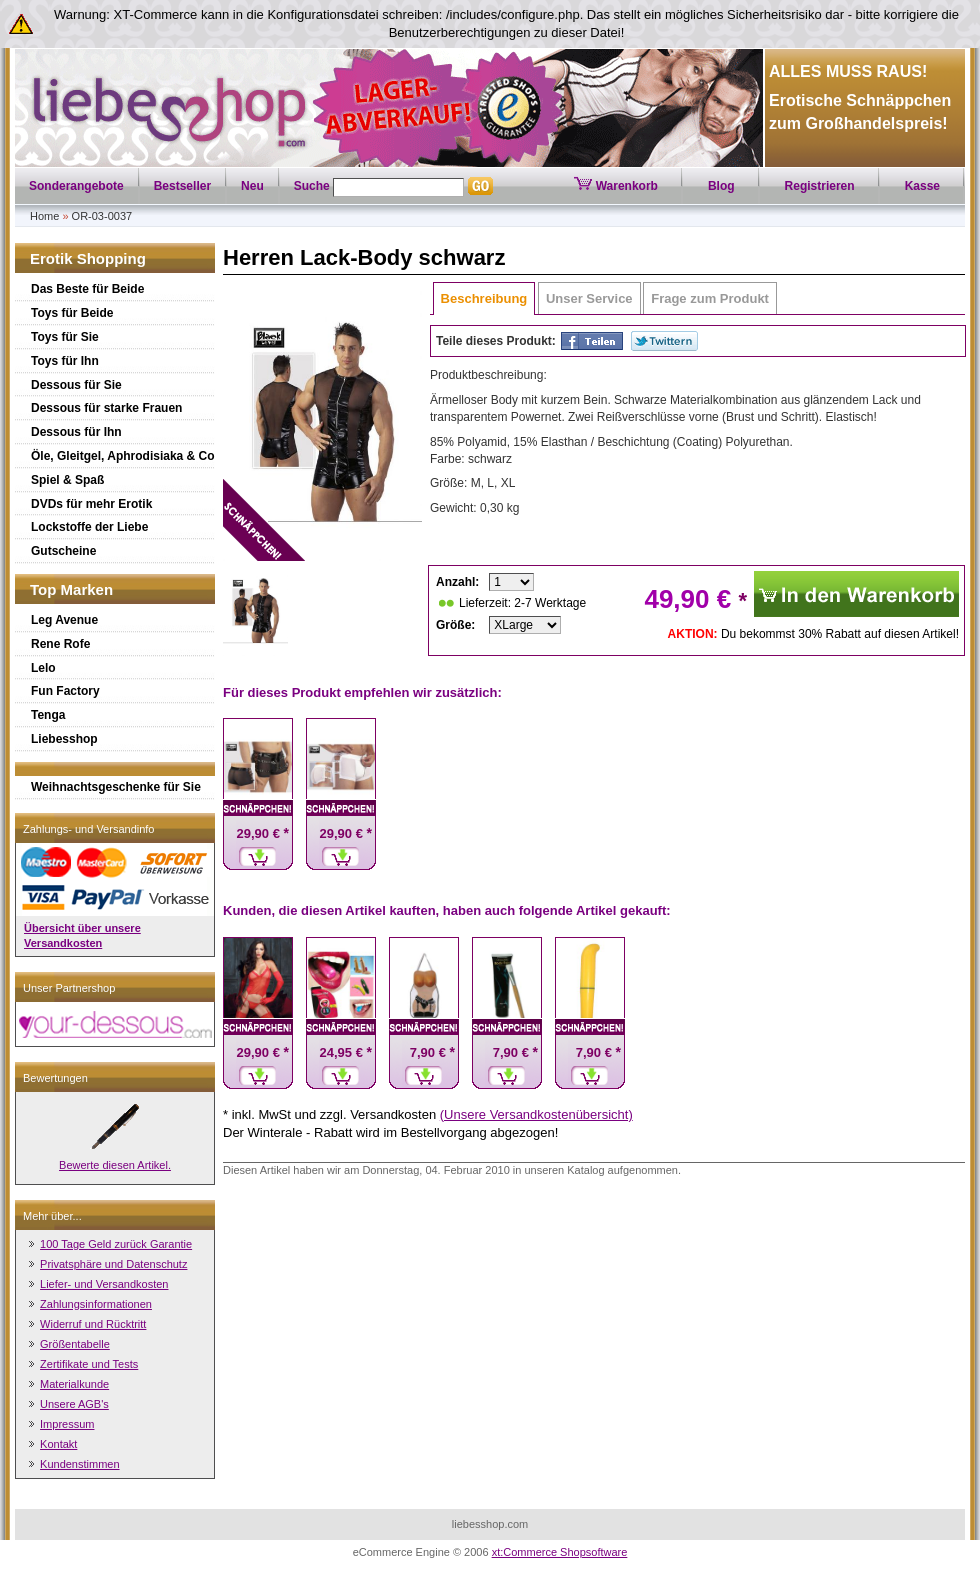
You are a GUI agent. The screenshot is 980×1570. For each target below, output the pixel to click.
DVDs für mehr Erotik (91, 504)
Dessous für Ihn (76, 432)
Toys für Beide (72, 313)
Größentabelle (75, 1344)
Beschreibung (484, 298)
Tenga (48, 715)
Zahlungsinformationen (96, 1304)
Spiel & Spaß (67, 480)
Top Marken (71, 589)
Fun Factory (65, 691)
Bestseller (182, 186)
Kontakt (58, 1444)
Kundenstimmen (80, 1464)
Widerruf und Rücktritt (93, 1324)
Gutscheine (63, 551)
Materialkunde (74, 1384)
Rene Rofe (60, 644)
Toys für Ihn (65, 361)
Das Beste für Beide (87, 289)
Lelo (43, 668)
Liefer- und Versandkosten (104, 1284)
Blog (721, 186)
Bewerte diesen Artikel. (115, 1165)
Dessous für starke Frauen (106, 408)
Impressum (67, 1424)
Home (44, 216)
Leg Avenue (64, 620)
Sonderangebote (76, 186)
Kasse (922, 186)
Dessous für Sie (76, 385)
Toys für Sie (65, 337)
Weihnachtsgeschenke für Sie (116, 787)
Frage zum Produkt (710, 298)
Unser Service (589, 298)
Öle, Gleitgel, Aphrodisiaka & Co (123, 456)
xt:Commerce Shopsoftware (560, 1552)
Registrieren (820, 186)
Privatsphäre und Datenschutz (113, 1264)
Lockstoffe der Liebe (89, 527)
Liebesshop (64, 739)
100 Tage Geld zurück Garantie (116, 1244)
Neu (252, 186)
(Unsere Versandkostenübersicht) (536, 1114)
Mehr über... (52, 1216)
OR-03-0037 (102, 216)
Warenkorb (616, 186)
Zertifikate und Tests (89, 1364)
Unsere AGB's (74, 1404)
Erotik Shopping (88, 258)
